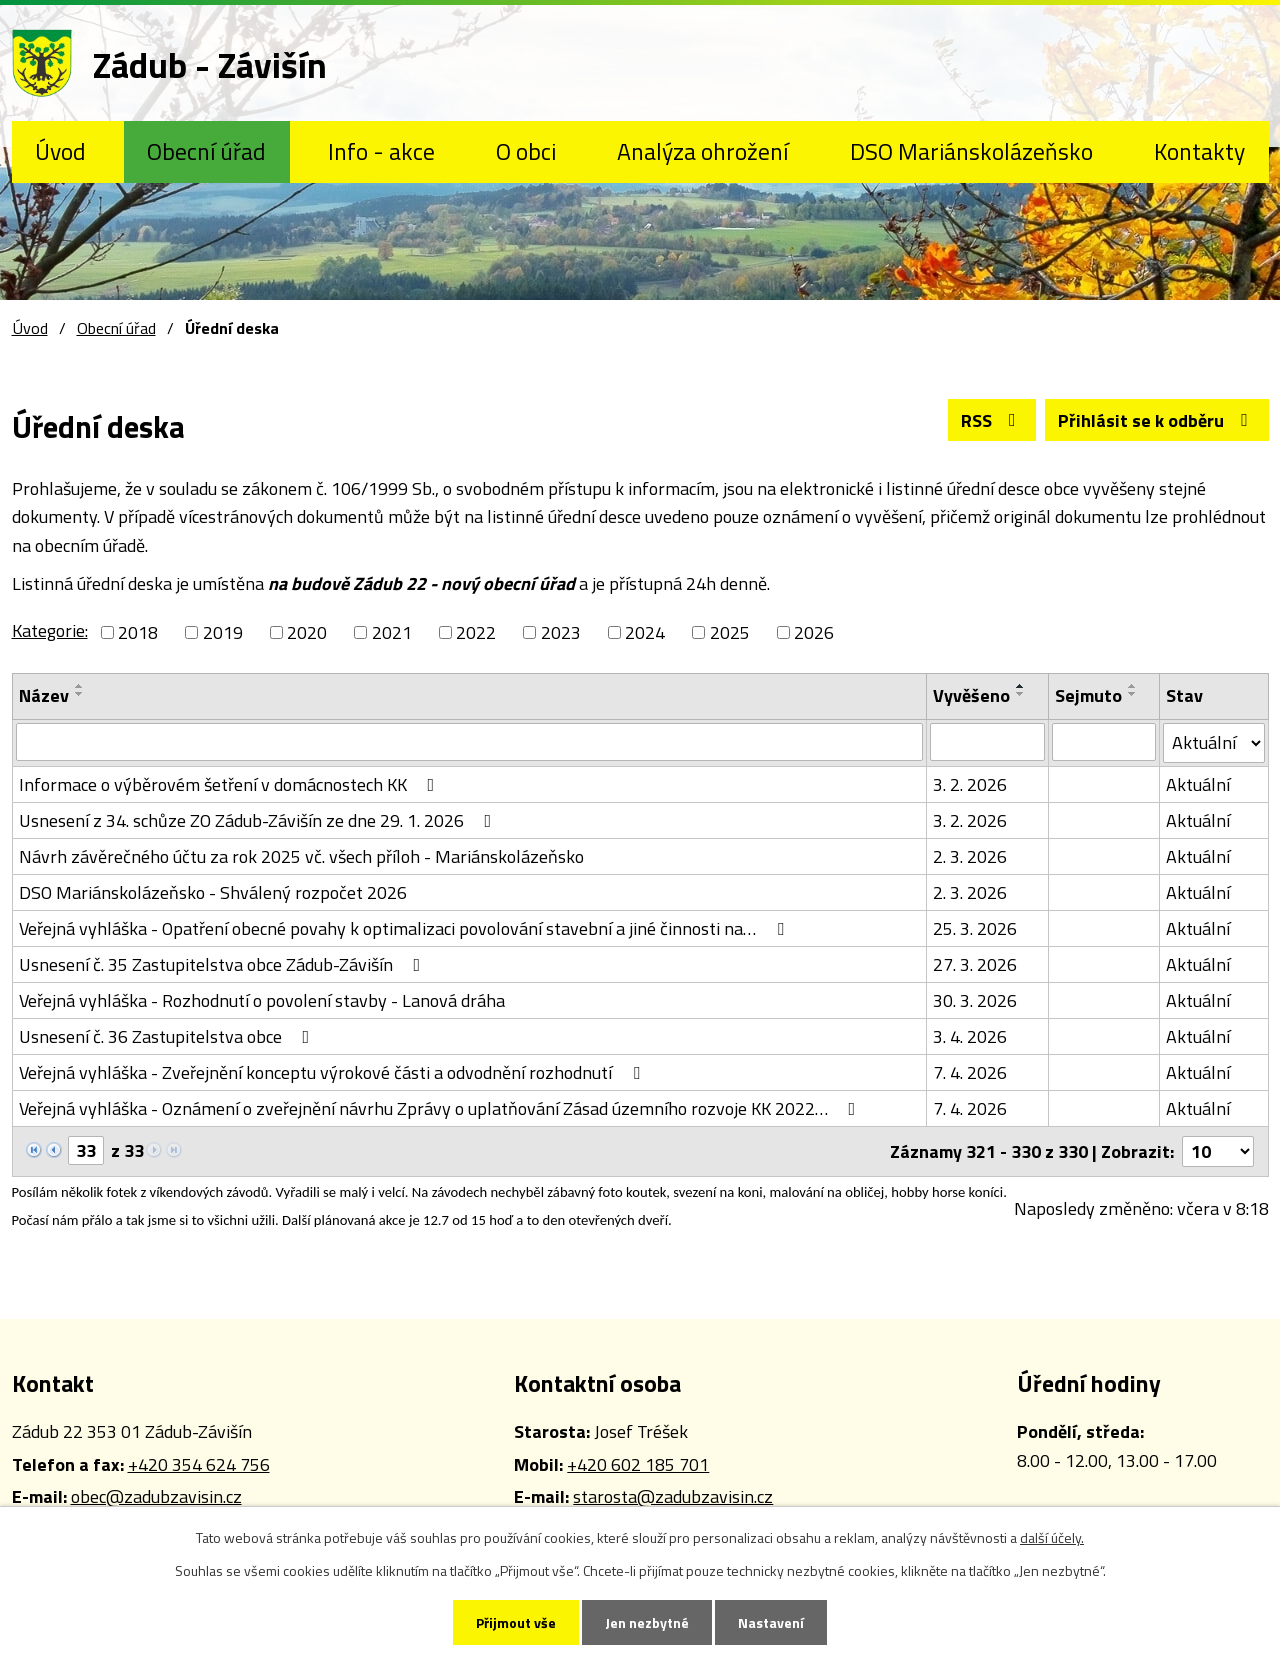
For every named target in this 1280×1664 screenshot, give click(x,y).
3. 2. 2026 (970, 784)
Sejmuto (1088, 695)
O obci (526, 151)
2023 (561, 632)
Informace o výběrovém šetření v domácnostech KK (231, 784)
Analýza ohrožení (702, 151)
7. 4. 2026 (970, 1072)
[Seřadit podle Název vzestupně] (80, 686)
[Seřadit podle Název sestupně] (80, 694)
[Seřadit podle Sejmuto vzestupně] (1133, 686)
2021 (392, 632)
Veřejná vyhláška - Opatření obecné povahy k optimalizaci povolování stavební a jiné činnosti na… (405, 928)
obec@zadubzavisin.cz (156, 1496)
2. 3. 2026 (970, 856)
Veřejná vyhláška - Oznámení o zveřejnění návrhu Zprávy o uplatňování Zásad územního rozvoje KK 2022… (441, 1108)
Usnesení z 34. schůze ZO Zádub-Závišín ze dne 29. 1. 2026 (259, 820)
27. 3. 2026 (975, 964)
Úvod (60, 151)
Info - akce (381, 151)
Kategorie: (50, 630)
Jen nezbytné (647, 1622)
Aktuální (1198, 784)
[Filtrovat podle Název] (470, 742)
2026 (814, 632)
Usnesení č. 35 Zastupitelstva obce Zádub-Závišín (224, 964)
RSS (992, 420)
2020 (307, 632)
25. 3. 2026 (975, 928)
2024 (645, 632)
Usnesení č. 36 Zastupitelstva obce (168, 1036)
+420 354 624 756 (199, 1464)
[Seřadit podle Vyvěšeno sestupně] (1021, 694)
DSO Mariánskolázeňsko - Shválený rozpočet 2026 (213, 892)
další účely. (1052, 1537)
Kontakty (1199, 151)
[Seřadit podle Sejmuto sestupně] (1133, 694)
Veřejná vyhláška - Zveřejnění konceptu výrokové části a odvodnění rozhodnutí (333, 1072)
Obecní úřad (206, 151)
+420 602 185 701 (638, 1464)
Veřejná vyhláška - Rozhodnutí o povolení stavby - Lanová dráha (262, 1000)
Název (44, 695)
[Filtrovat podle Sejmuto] (1104, 742)
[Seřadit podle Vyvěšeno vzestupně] (1021, 686)
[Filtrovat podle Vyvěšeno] (987, 742)
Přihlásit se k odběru (1157, 420)
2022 (476, 632)
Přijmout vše (516, 1622)
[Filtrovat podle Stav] (1214, 743)
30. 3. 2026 (975, 1000)
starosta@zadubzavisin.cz (673, 1496)
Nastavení (771, 1622)
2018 (138, 632)
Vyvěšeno (971, 695)
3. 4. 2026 (970, 1036)
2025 (730, 632)
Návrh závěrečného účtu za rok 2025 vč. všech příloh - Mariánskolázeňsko (301, 856)
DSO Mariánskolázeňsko (971, 151)
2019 (223, 632)
